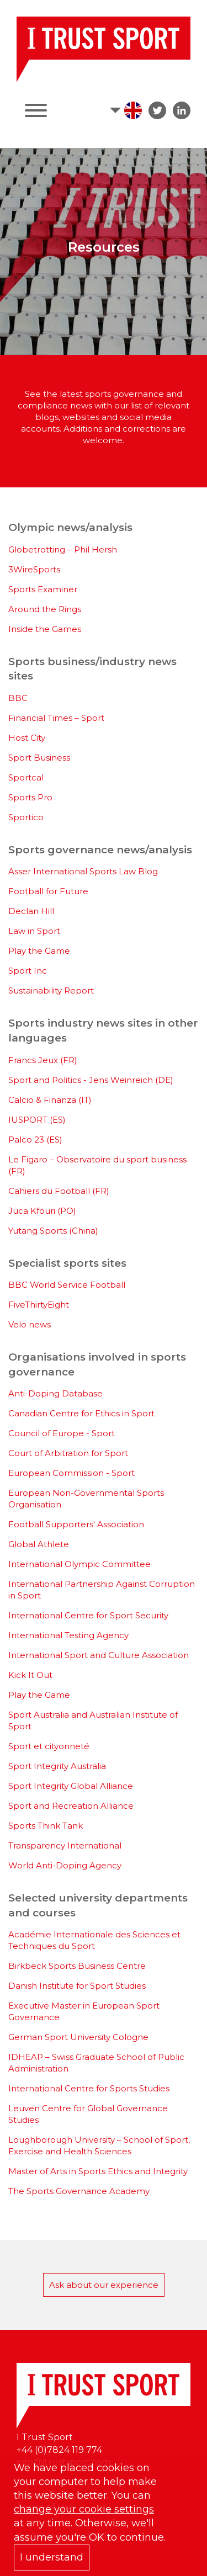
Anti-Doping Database (55, 1393)
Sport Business (39, 757)
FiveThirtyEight (38, 1304)
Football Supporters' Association (76, 1524)
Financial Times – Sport (56, 718)
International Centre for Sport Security (88, 1615)
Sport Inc (27, 970)
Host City (26, 737)
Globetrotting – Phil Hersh (62, 549)
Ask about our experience (103, 2285)
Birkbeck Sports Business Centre (77, 1966)
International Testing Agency (68, 1635)
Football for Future (48, 891)
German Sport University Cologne (78, 2037)
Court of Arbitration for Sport (68, 1453)
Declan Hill (31, 911)
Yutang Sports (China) (53, 1230)
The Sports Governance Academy (79, 2191)
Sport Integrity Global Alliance (70, 1786)
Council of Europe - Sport (61, 1433)
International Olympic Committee (79, 1564)
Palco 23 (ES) (35, 1139)
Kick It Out (30, 1675)
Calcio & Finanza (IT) (50, 1100)
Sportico (26, 817)
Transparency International (64, 1845)
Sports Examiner (42, 589)
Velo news (29, 1324)
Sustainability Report (51, 990)
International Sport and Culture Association (98, 1655)
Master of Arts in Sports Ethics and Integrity (98, 2171)
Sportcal (26, 777)
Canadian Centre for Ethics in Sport (81, 1413)
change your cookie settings (84, 2509)
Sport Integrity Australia (57, 1766)
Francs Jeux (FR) (42, 1060)
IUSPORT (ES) (37, 1119)
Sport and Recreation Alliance (71, 1805)
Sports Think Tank (45, 1825)
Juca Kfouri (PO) (42, 1210)
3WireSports (34, 569)
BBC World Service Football (66, 1284)
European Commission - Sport (71, 1473)
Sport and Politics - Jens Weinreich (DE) (90, 1080)
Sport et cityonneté (48, 1746)
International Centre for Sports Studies (88, 2088)
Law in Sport (34, 931)
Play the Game (39, 951)
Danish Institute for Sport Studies (77, 1985)
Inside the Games (44, 629)
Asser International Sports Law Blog (83, 871)
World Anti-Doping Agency (64, 1865)
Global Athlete (38, 1544)
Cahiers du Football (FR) (58, 1191)
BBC (18, 698)
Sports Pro (30, 797)
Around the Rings (44, 609)
